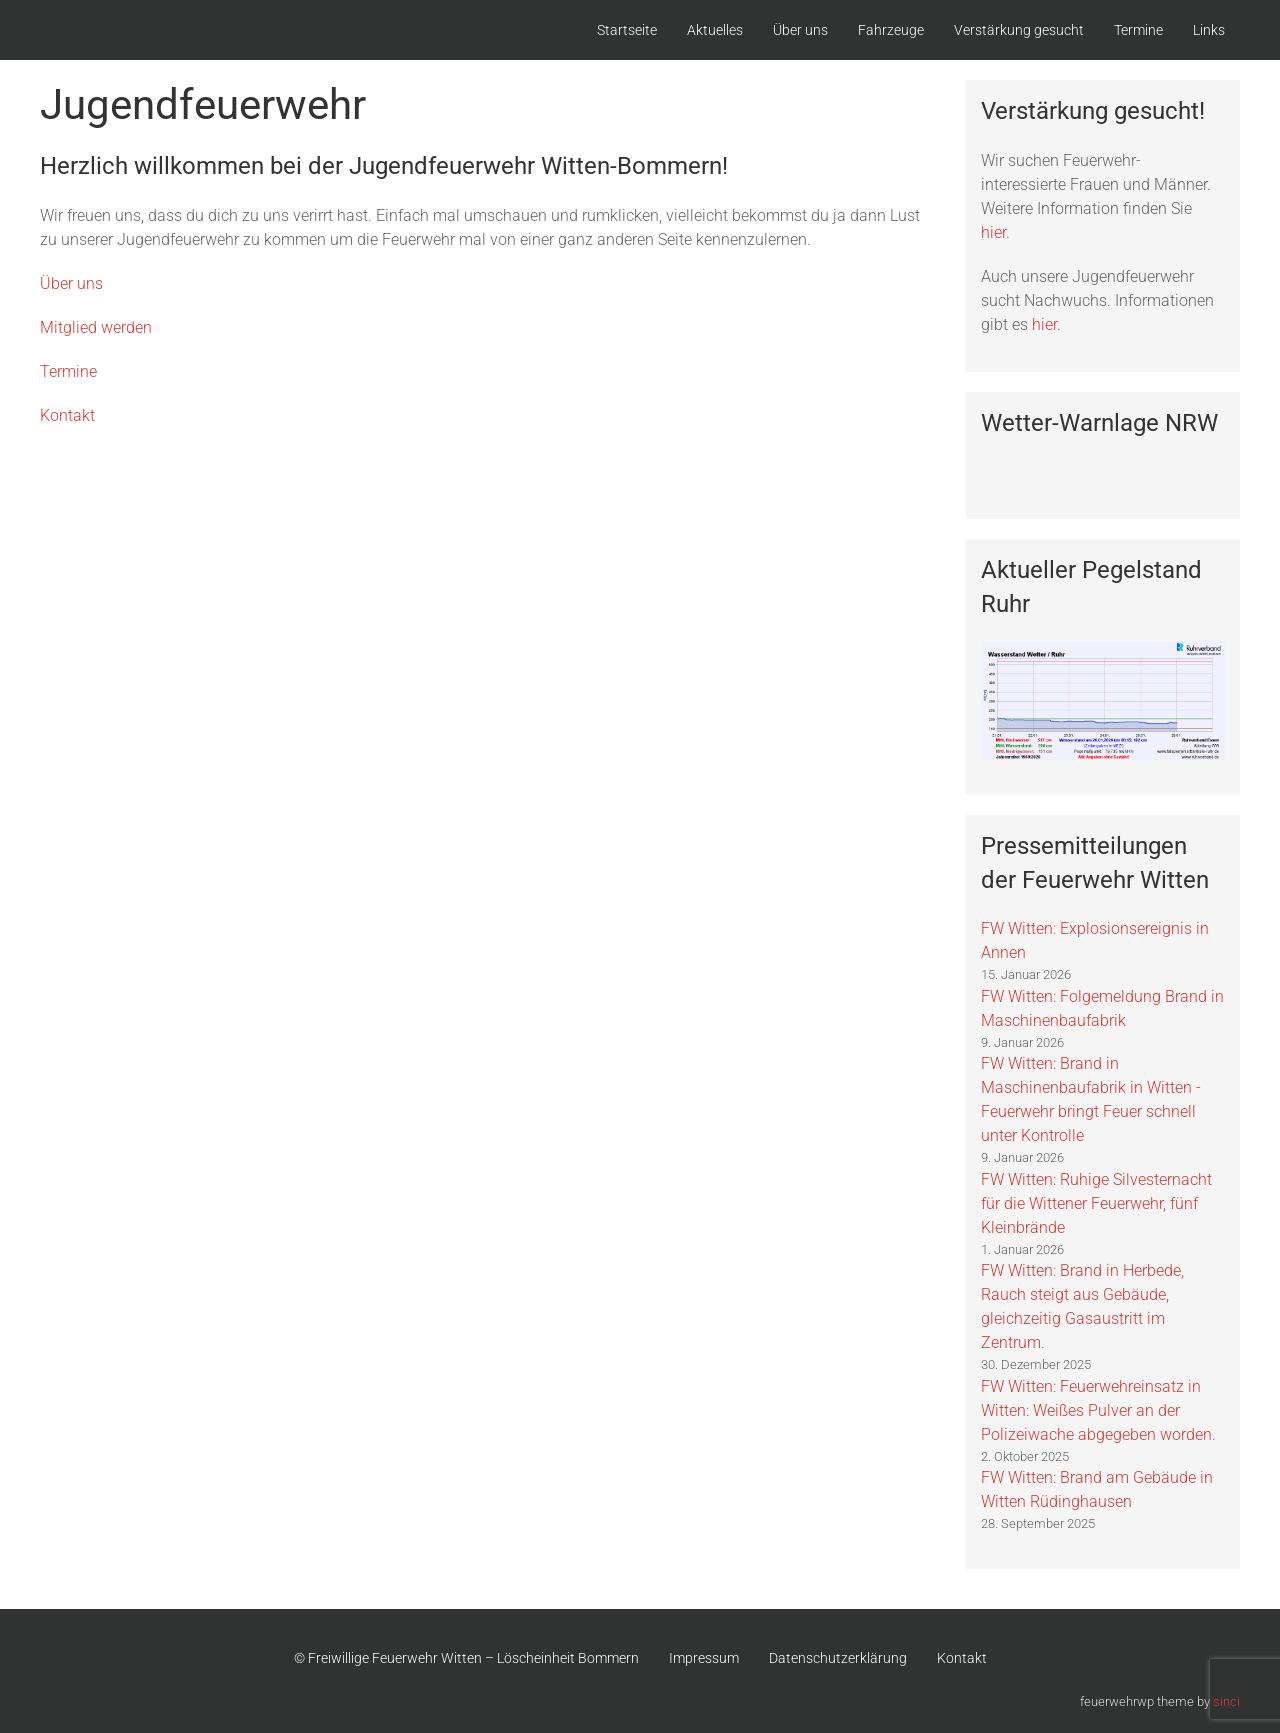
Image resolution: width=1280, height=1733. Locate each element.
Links (1209, 30)
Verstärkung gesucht (1019, 30)
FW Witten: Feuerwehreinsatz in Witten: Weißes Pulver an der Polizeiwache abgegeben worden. (1098, 1410)
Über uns (800, 30)
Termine (1138, 30)
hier (993, 232)
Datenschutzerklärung (838, 1658)
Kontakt (67, 415)
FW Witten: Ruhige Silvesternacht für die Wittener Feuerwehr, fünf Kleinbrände (1096, 1203)
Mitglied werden (96, 327)
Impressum (704, 1658)
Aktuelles (715, 30)
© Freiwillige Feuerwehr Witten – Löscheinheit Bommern (466, 1658)
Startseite (627, 30)
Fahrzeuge (891, 30)
